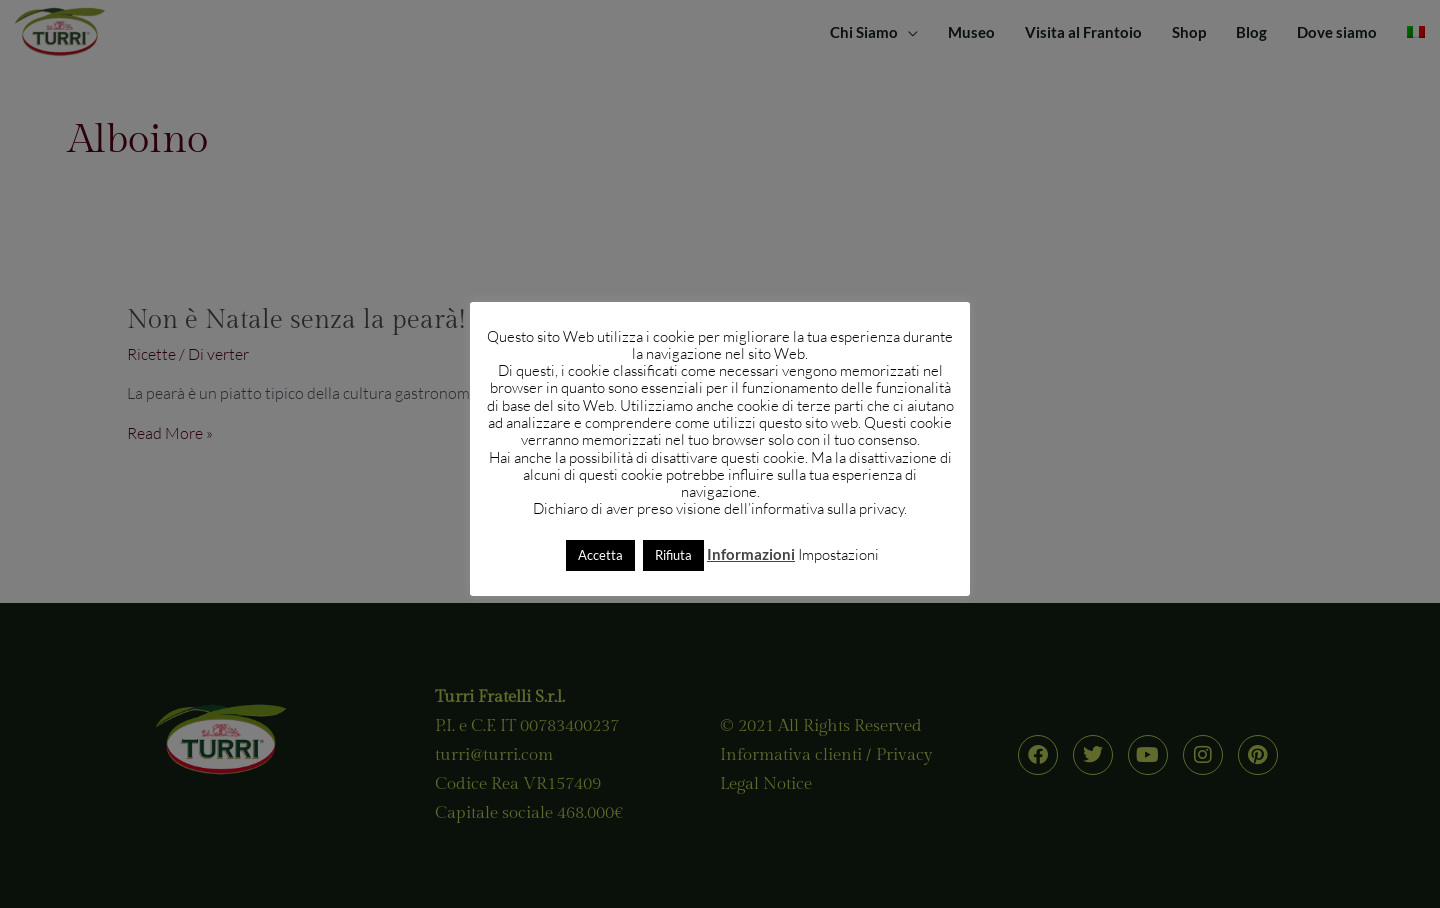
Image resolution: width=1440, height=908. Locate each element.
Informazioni (751, 554)
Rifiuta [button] (673, 555)
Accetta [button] (600, 555)
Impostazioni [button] (838, 554)
